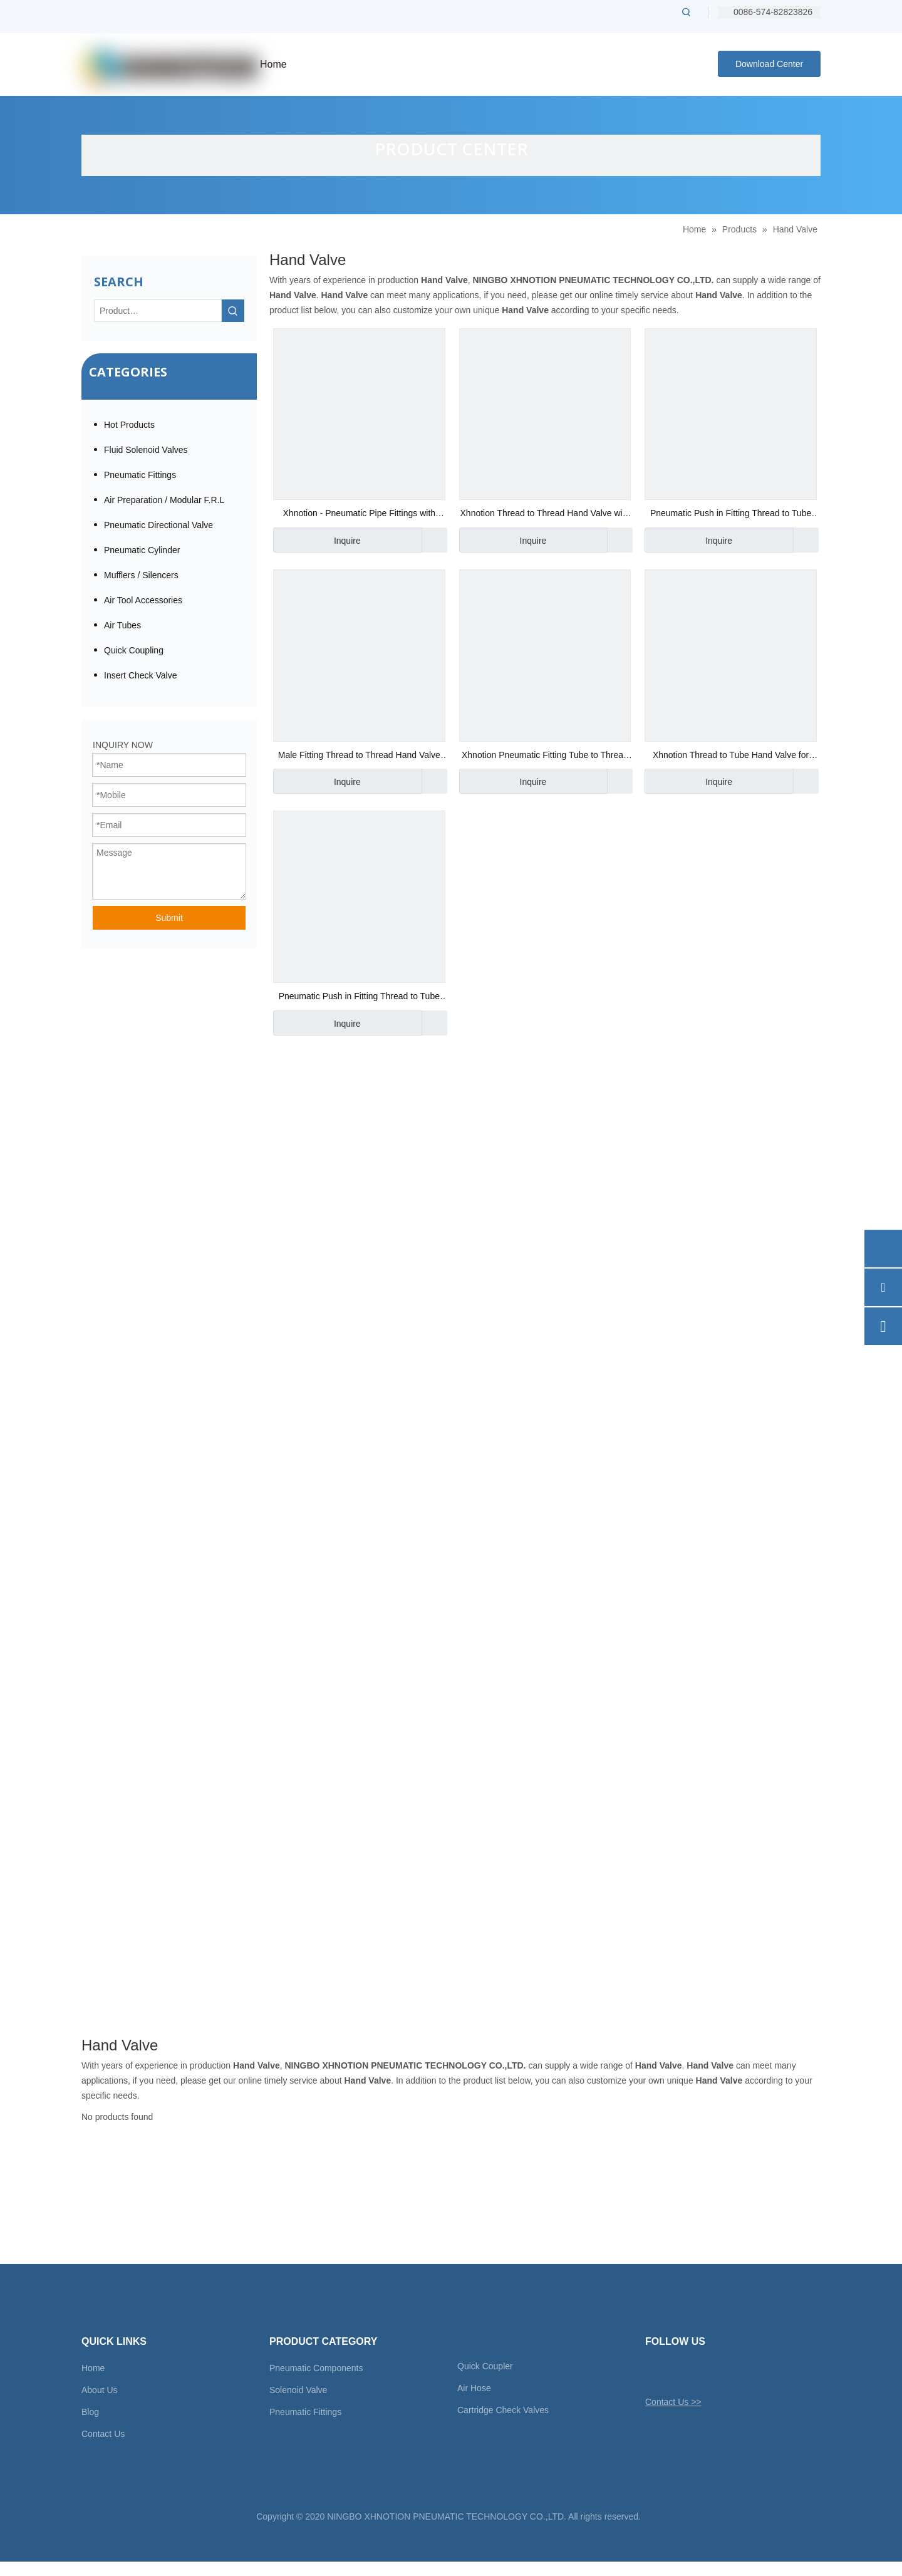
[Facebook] (675, 2372)
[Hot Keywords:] (686, 12)
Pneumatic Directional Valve (158, 525)
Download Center (769, 64)
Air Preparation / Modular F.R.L (164, 500)
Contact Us (103, 2434)
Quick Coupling (133, 650)
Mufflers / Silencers (141, 575)
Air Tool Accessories (143, 600)
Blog (90, 2412)
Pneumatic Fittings (140, 475)
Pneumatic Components (316, 2368)
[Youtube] (719, 2372)
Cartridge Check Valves (503, 2410)
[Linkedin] (697, 2372)
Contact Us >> (673, 2402)
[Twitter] (653, 2372)
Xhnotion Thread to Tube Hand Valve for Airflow (731, 756)
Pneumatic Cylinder (142, 550)
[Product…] (158, 310)
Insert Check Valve (140, 675)
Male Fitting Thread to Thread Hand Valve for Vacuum (359, 756)
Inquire (317, 540)
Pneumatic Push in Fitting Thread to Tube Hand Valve (730, 514)
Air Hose (474, 2388)
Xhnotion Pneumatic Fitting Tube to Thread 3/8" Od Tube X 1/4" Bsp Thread (545, 756)
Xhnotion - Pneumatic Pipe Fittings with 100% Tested (359, 514)
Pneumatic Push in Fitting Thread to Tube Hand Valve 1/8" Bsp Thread (359, 997)
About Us (99, 2390)
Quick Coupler (485, 2366)
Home (93, 2368)
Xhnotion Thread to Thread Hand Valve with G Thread (545, 514)
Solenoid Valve (298, 2390)
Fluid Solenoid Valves (146, 450)
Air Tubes (122, 625)
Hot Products (129, 425)
